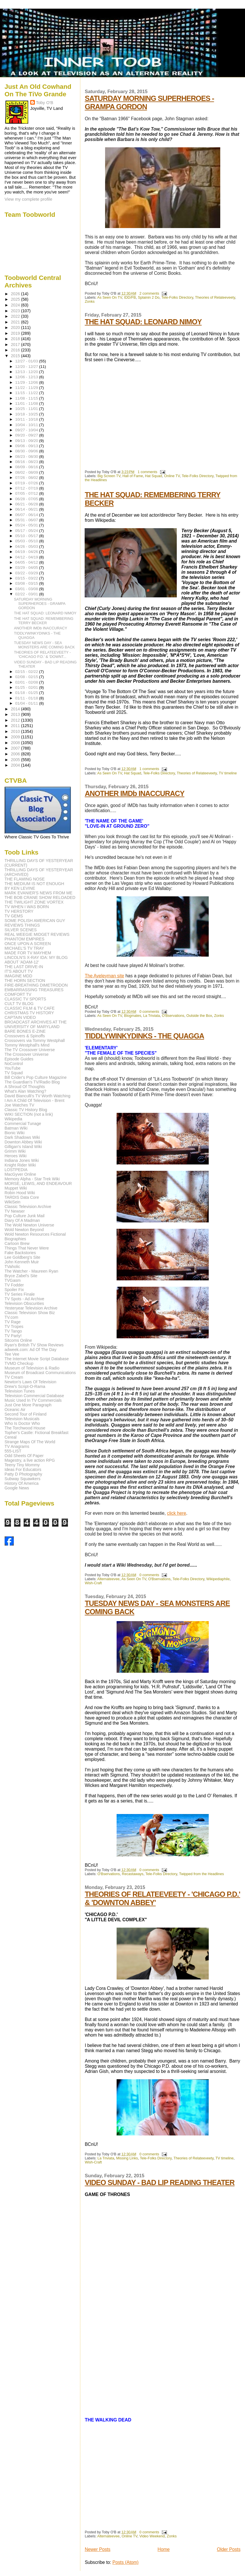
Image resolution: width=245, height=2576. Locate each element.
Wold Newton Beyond (24, 1229)
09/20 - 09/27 (27, 435)
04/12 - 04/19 (27, 557)
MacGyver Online (20, 1174)
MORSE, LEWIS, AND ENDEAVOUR (38, 1183)
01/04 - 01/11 (27, 703)
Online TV (172, 476)
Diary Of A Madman (22, 1220)
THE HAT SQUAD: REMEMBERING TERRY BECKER (43, 620)
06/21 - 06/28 (27, 504)
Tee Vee (12, 1354)
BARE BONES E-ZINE (25, 1031)
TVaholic (12, 1266)
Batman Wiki (16, 1128)
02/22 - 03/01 (27, 594)
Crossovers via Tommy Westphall (35, 1040)
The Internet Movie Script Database (37, 1358)
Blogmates (132, 1016)
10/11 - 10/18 (27, 419)
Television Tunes (20, 1391)
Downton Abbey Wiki (23, 1142)
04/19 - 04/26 (27, 552)
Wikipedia (13, 1119)
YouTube (13, 1068)
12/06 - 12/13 (27, 377)
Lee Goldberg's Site (22, 1257)
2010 (16, 731)
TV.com (11, 1317)
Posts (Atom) (125, 2562)
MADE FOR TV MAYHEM (28, 953)
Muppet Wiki (16, 1188)
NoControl (14, 1063)
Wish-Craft (93, 1583)
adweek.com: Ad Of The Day (30, 1349)
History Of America (22, 1483)
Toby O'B (44, 102)
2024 (16, 305)
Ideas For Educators (23, 1469)
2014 (16, 709)
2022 (16, 316)
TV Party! (13, 1335)
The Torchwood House (25, 1428)
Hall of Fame (132, 476)
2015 (16, 355)
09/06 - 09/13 (27, 446)
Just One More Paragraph (28, 1405)
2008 (16, 742)
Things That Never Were (27, 1248)
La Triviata (151, 1016)
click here (176, 1513)
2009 (16, 737)
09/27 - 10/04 (27, 430)
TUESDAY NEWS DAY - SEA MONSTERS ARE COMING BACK (44, 645)
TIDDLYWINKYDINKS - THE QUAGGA (144, 1036)
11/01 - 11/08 (27, 403)
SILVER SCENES (21, 929)
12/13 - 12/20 (27, 372)
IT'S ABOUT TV (19, 971)
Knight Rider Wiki (20, 1165)
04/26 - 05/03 (27, 546)
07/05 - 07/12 (27, 493)
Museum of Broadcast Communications (40, 1372)
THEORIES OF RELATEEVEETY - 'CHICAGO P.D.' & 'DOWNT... (42, 654)
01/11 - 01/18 (27, 698)
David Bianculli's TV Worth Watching (38, 1096)
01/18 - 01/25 (27, 692)
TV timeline (228, 773)
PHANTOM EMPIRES (24, 939)
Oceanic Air (15, 1409)
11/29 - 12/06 (27, 382)
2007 (16, 748)
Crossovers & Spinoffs (25, 1036)
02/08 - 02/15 (27, 677)
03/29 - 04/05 (27, 567)
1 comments (147, 472)
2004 (16, 765)
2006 (16, 754)
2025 (16, 299)
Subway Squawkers (23, 1478)
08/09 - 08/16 (27, 467)
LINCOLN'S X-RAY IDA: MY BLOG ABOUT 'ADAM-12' (36, 959)
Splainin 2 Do (148, 298)
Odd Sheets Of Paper (24, 1455)
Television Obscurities (24, 1303)
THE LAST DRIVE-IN (24, 966)
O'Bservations (173, 1016)
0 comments (149, 1012)
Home (163, 2549)
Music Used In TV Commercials (33, 1400)
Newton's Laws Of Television (30, 1382)
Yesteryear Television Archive (31, 1308)
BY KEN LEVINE (20, 888)
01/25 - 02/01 (27, 687)
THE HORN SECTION (25, 980)
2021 (16, 322)
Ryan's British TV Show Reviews (34, 1345)
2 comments (149, 293)
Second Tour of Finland (26, 1414)
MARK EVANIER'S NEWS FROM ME (39, 893)
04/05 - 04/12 (27, 562)
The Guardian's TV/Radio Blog (32, 1082)
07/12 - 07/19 (27, 488)
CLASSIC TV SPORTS (25, 999)
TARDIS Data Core (22, 1197)
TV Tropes (14, 1326)
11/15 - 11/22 (27, 393)
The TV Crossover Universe (30, 1049)
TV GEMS (14, 916)
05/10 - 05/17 (27, 536)
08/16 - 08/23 (27, 462)
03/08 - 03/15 (27, 583)
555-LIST (13, 1451)
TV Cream (14, 1377)
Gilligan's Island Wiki (23, 1146)
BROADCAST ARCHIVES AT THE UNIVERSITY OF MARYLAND (36, 1024)
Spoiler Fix (14, 1289)
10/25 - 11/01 (27, 409)
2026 (16, 293)
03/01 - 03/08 (27, 589)
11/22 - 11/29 (27, 387)
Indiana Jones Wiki (22, 1160)
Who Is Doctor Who (22, 1423)
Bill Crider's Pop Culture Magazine (36, 1077)
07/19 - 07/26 (27, 483)
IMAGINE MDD (18, 976)
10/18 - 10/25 (27, 414)
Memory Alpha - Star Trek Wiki (32, 1179)
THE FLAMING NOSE (25, 879)
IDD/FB (130, 298)
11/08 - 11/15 (27, 398)
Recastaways (132, 1874)
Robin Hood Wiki (20, 1192)
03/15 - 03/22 (27, 578)
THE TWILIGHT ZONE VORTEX (34, 902)
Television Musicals (22, 1418)
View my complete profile (28, 199)
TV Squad (14, 1072)
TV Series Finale (20, 1294)
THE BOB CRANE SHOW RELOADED (40, 897)
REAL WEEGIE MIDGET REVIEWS (37, 934)
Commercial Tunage (23, 1123)
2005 (16, 759)
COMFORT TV (18, 994)
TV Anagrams (17, 1446)
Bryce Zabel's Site (21, 1275)
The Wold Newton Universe (29, 1225)
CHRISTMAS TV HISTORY (29, 1013)
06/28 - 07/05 (27, 499)
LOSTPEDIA (16, 1169)
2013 (16, 714)
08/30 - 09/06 (27, 451)
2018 (16, 338)
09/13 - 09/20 (27, 441)
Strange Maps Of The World (30, 1442)
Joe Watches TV (19, 1105)
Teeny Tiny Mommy (22, 1465)
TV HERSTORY (19, 911)
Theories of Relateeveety (215, 298)
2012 (16, 720)
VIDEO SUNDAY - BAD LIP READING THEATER (159, 2182)
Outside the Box (199, 1016)
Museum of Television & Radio (32, 1368)
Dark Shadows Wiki (22, 1137)
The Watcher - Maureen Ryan (31, 1271)
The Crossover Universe (27, 1054)
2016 (16, 350)
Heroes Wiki (15, 1156)
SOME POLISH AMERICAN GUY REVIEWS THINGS (35, 922)
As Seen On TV (109, 298)
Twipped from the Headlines (201, 1874)
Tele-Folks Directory (177, 298)
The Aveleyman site (104, 975)
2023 (16, 310)
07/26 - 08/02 (27, 477)
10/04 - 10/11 (27, 425)
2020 (16, 327)
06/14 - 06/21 (27, 509)
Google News (17, 1488)
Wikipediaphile (218, 1579)
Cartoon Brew (17, 1243)
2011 (16, 725)
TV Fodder (14, 1285)
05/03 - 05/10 (27, 541)
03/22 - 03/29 (27, 573)
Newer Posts (97, 2549)
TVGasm (13, 1280)
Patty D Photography (23, 1474)
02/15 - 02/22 (27, 671)
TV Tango (13, 1331)
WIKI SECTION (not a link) (29, 1114)
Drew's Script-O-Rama (25, 1386)
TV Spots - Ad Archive (24, 1299)
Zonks (89, 302)
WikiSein (12, 1202)
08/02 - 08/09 (27, 472)
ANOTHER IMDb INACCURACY (134, 793)
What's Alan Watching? (25, 1091)
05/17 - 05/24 (27, 530)
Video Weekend (152, 2536)
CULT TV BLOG (19, 1003)
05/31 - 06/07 (27, 520)
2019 (16, 333)
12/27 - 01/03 (27, 361)
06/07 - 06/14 (27, 515)
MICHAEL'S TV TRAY (24, 948)
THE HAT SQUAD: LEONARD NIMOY (143, 322)
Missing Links (127, 2158)
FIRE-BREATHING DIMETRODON (36, 985)
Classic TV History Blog (26, 1109)
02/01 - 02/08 (27, 682)
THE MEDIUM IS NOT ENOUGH (34, 883)
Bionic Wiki (14, 1132)
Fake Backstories (20, 1252)
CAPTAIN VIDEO (20, 1017)
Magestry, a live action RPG (30, 1460)
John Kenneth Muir (22, 1262)
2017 (16, 344)
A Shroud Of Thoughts (25, 1086)
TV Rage (13, 1322)
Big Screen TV (108, 476)
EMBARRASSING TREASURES (34, 989)
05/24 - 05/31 (27, 525)
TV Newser (15, 1211)
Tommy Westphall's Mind (27, 1045)
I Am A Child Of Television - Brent (34, 1100)
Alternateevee (108, 1579)
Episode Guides (19, 1059)
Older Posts (228, 2549)
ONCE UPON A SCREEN (28, 943)
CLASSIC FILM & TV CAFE (30, 1008)
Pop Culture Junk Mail (25, 1215)
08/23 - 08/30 (27, 456)
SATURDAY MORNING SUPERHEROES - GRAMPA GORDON (39, 603)
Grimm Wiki (15, 1151)
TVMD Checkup (19, 1363)
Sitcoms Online (18, 1340)
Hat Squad (153, 476)
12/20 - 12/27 (27, 366)
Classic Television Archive (28, 1206)
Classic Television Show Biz (30, 1312)
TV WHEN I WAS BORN (27, 906)
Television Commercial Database (34, 1395)
